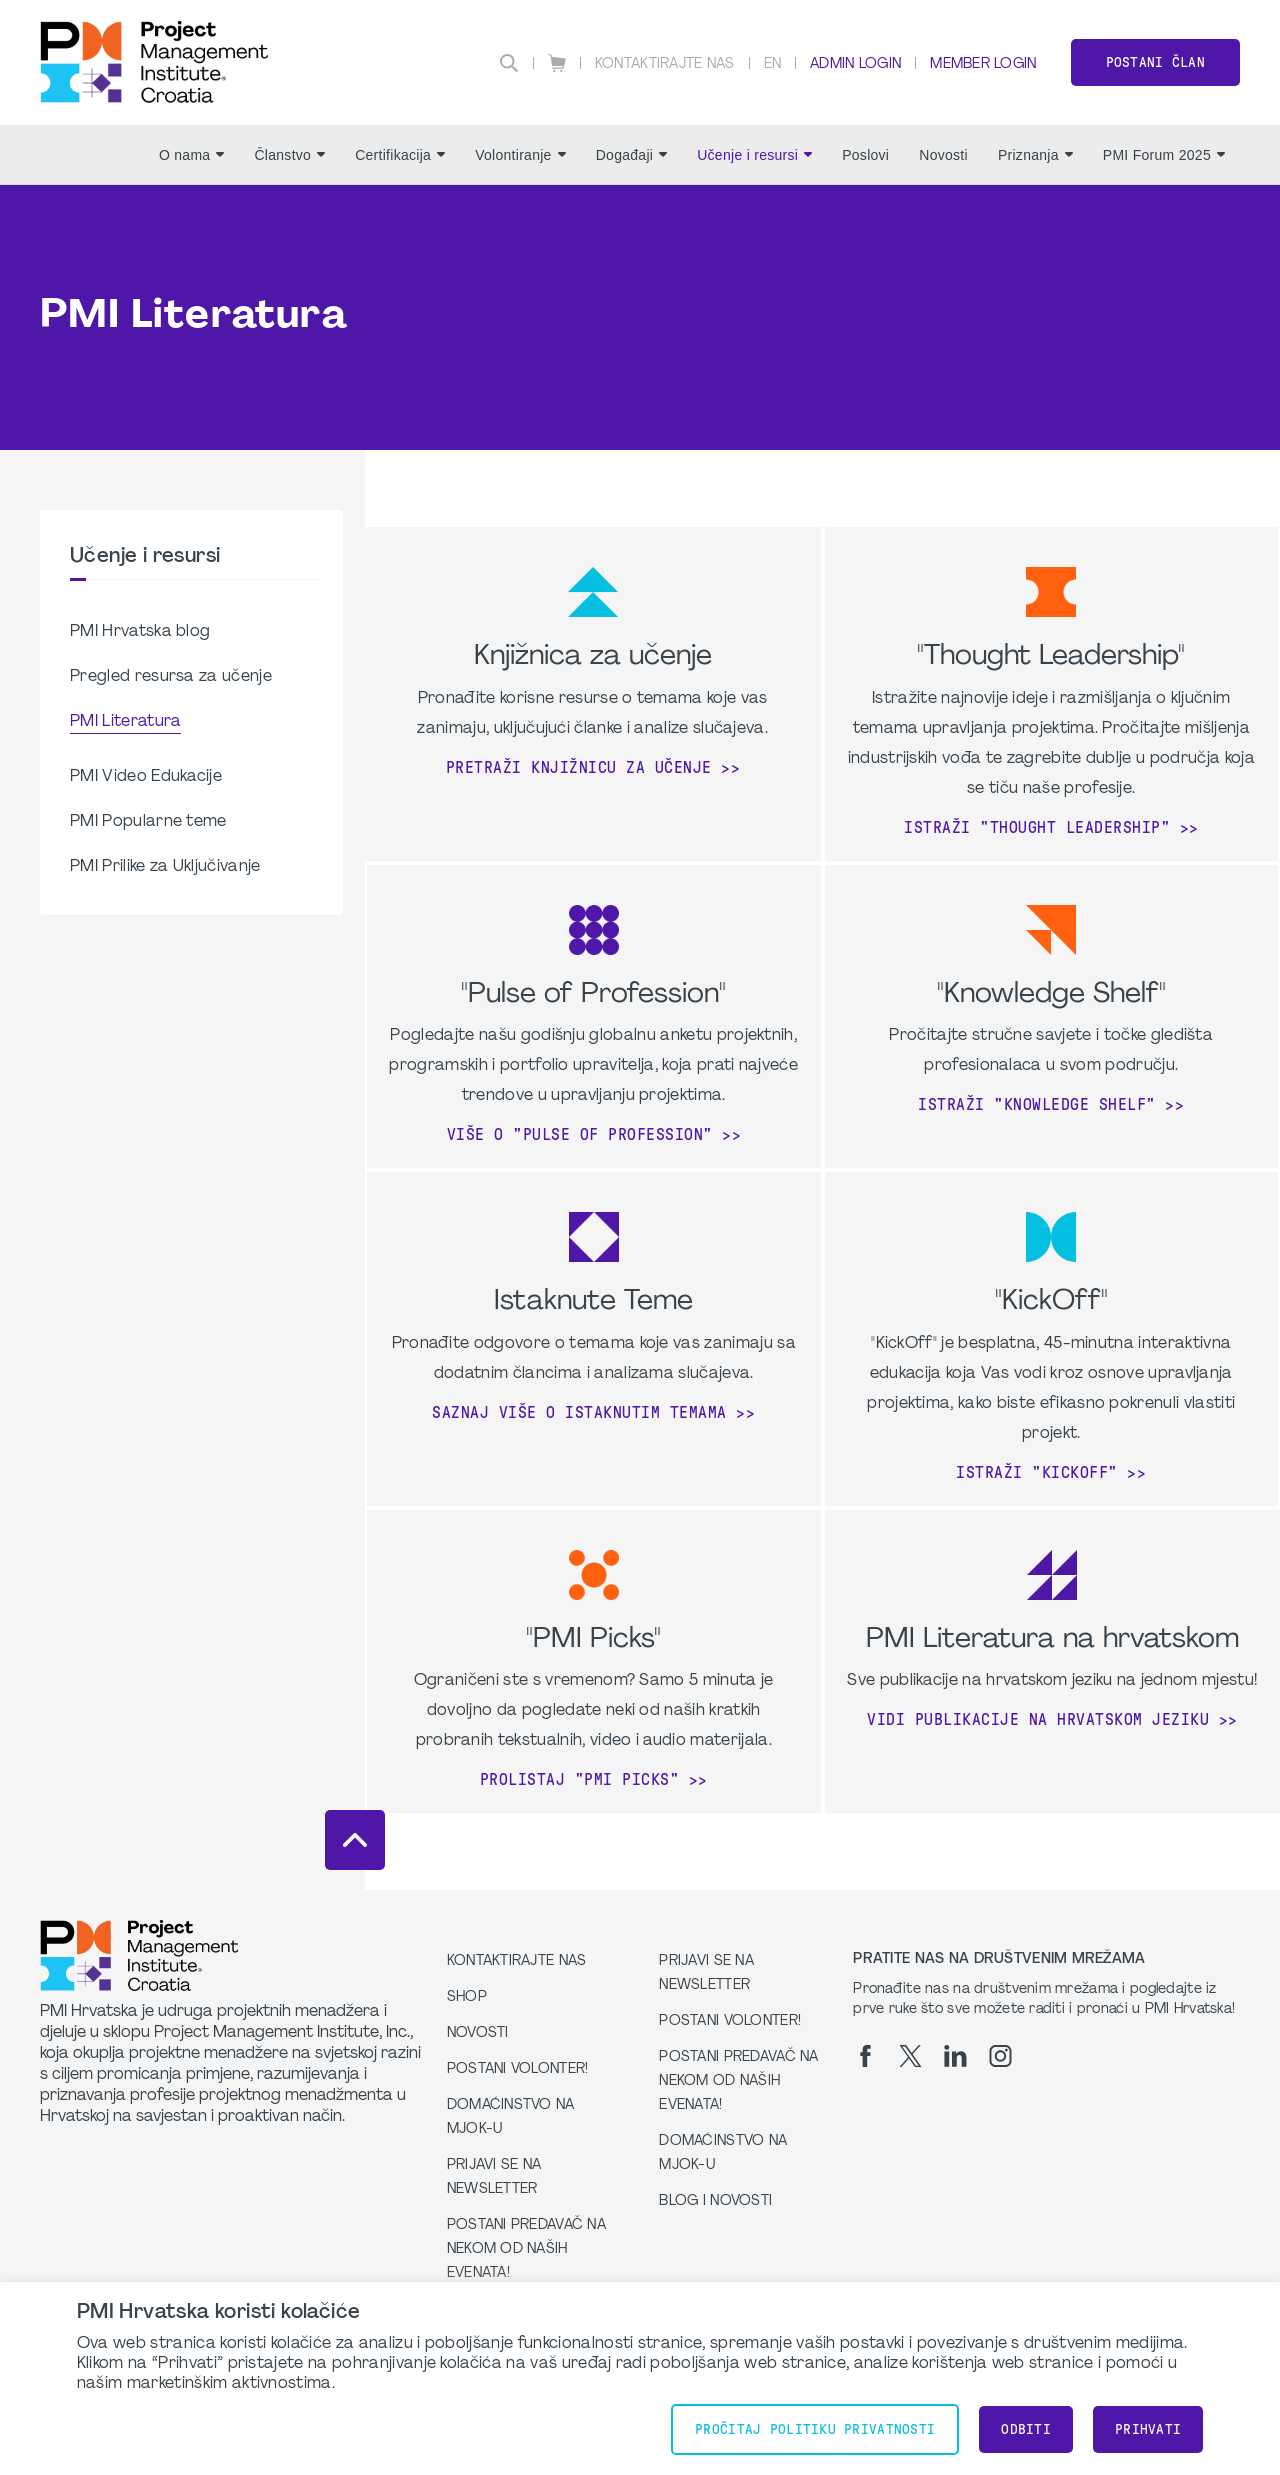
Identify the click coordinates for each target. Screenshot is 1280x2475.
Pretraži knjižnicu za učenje (579, 767)
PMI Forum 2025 (1164, 155)
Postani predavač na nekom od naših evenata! (526, 2249)
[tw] (910, 2056)
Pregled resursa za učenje (171, 677)
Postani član (1155, 62)
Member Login (983, 64)
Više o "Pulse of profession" (580, 1134)
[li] (955, 2056)
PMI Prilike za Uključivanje (165, 867)
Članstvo (289, 155)
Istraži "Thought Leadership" (1037, 827)
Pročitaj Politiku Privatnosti (815, 2429)
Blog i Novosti (715, 2201)
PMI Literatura (125, 722)
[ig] (1000, 2056)
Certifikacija (400, 155)
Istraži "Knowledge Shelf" (1037, 1104)
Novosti (943, 155)
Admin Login (855, 64)
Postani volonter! (518, 2069)
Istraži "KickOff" (1037, 1472)
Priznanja (1035, 155)
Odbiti (1026, 2429)
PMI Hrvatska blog (140, 632)
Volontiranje (520, 155)
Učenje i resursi (754, 155)
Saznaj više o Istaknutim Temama (579, 1412)
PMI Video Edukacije (146, 777)
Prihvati (1148, 2429)
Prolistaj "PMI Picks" (580, 1779)
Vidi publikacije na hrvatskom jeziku (1038, 1719)
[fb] (865, 2056)
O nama (191, 155)
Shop (467, 1997)
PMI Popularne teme (148, 822)
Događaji (632, 155)
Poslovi (865, 155)
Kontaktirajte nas (665, 64)
